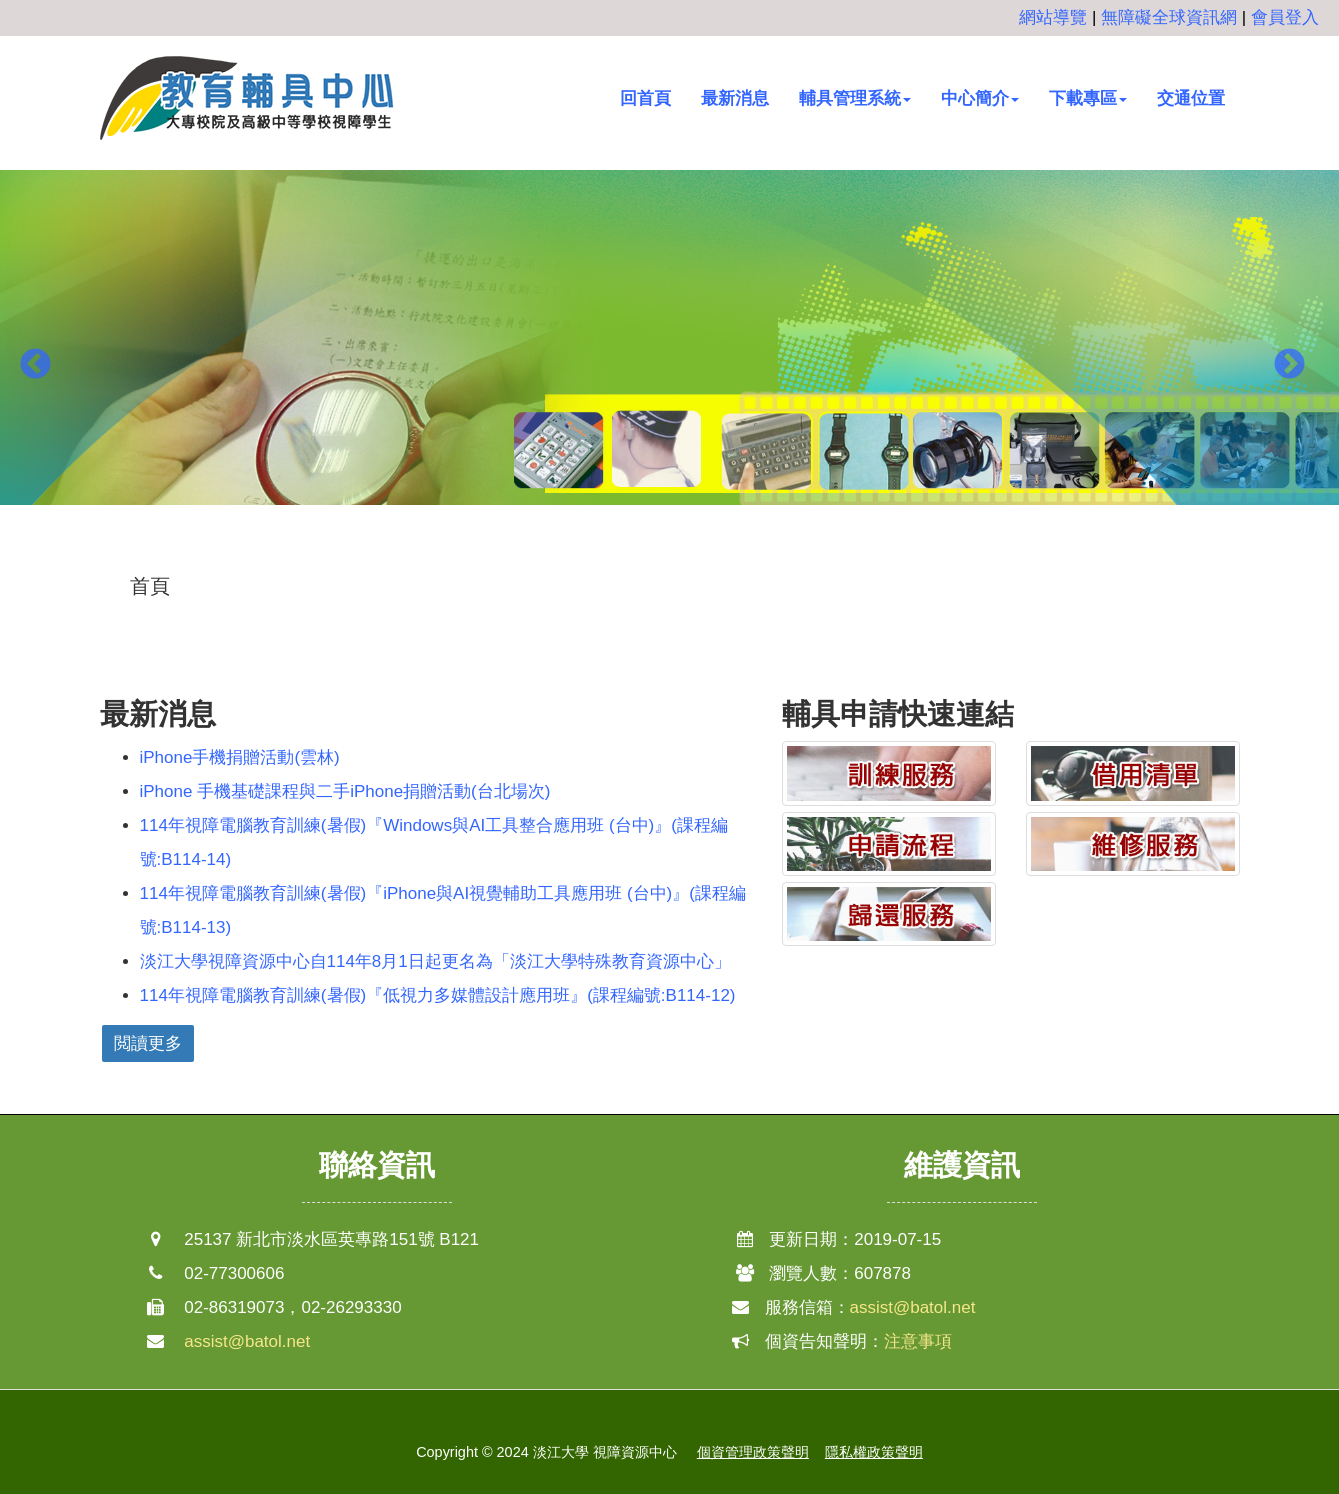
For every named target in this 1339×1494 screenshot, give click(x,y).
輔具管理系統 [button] (855, 98)
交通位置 (1191, 98)
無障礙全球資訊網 (1169, 17)
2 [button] (670, 555)
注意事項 (918, 1341)
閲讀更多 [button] (148, 1043)
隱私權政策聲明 (874, 1452)
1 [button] (640, 555)
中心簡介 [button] (980, 98)
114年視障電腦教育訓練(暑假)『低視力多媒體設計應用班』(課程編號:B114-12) (438, 995)
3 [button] (700, 555)
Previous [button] (35, 365)
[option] (669, 350)
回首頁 (645, 98)
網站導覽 (1053, 17)
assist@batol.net (247, 1341)
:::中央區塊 (41, 571)
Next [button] (1289, 365)
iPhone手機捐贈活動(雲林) (240, 757)
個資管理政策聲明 (753, 1452)
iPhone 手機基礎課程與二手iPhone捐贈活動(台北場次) (345, 791)
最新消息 (735, 98)
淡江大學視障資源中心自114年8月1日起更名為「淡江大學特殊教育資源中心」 (435, 961)
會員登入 (1285, 17)
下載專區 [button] (1088, 98)
